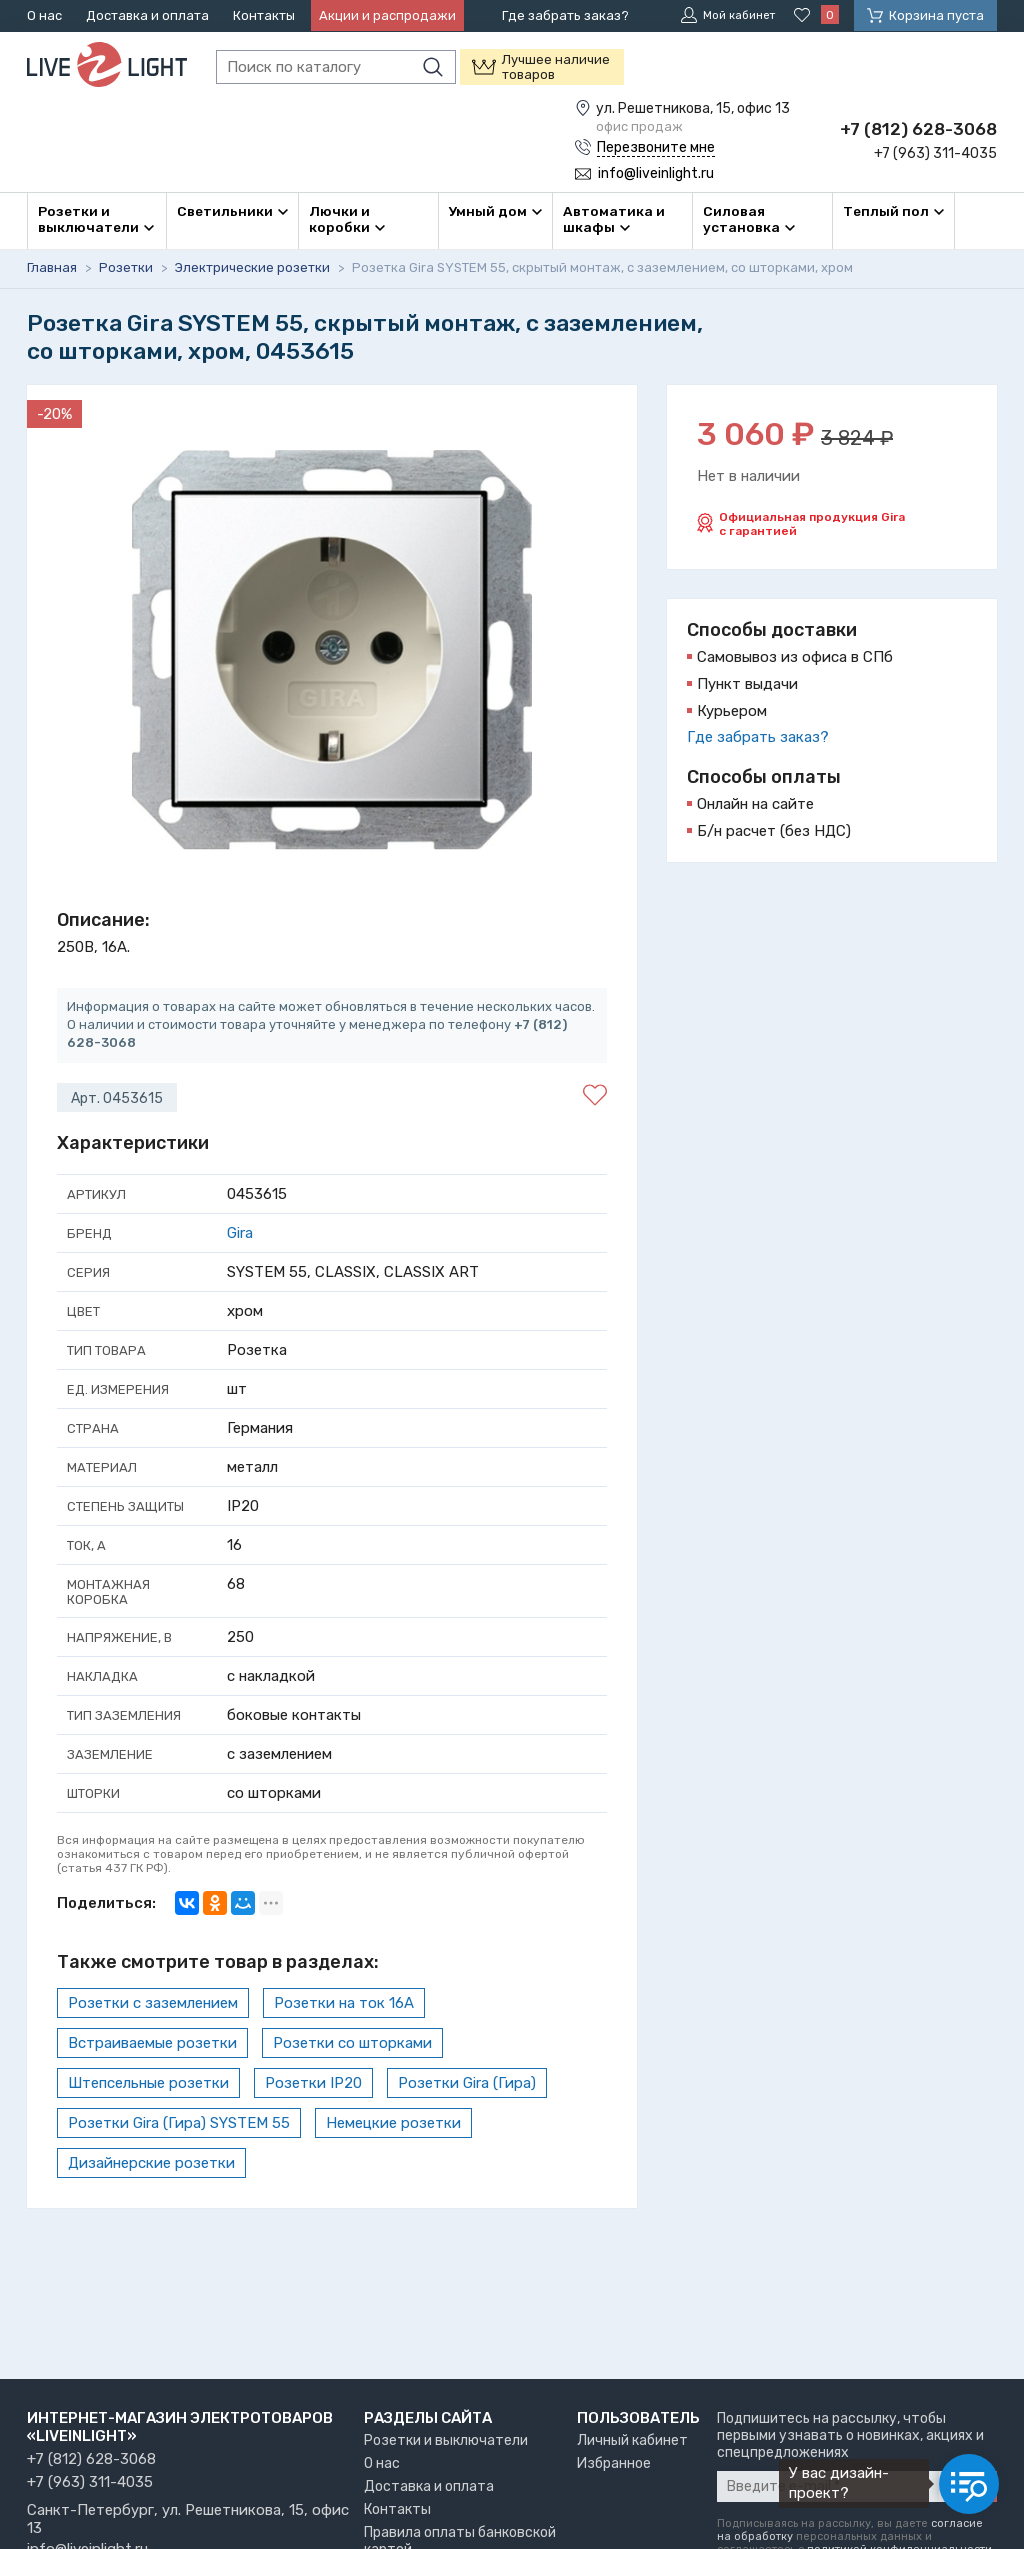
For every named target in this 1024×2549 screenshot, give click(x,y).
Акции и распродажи (387, 15)
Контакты (264, 15)
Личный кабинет (632, 2440)
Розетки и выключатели (446, 2440)
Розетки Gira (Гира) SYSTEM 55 (179, 2121)
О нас (44, 15)
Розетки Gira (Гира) (467, 2081)
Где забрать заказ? (565, 15)
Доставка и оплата (147, 15)
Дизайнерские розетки (151, 2161)
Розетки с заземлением (153, 2001)
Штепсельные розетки (148, 2081)
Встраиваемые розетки (152, 2041)
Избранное (614, 2463)
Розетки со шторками (352, 2041)
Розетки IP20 (313, 2081)
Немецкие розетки (393, 2121)
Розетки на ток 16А (344, 2001)
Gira (240, 1231)
